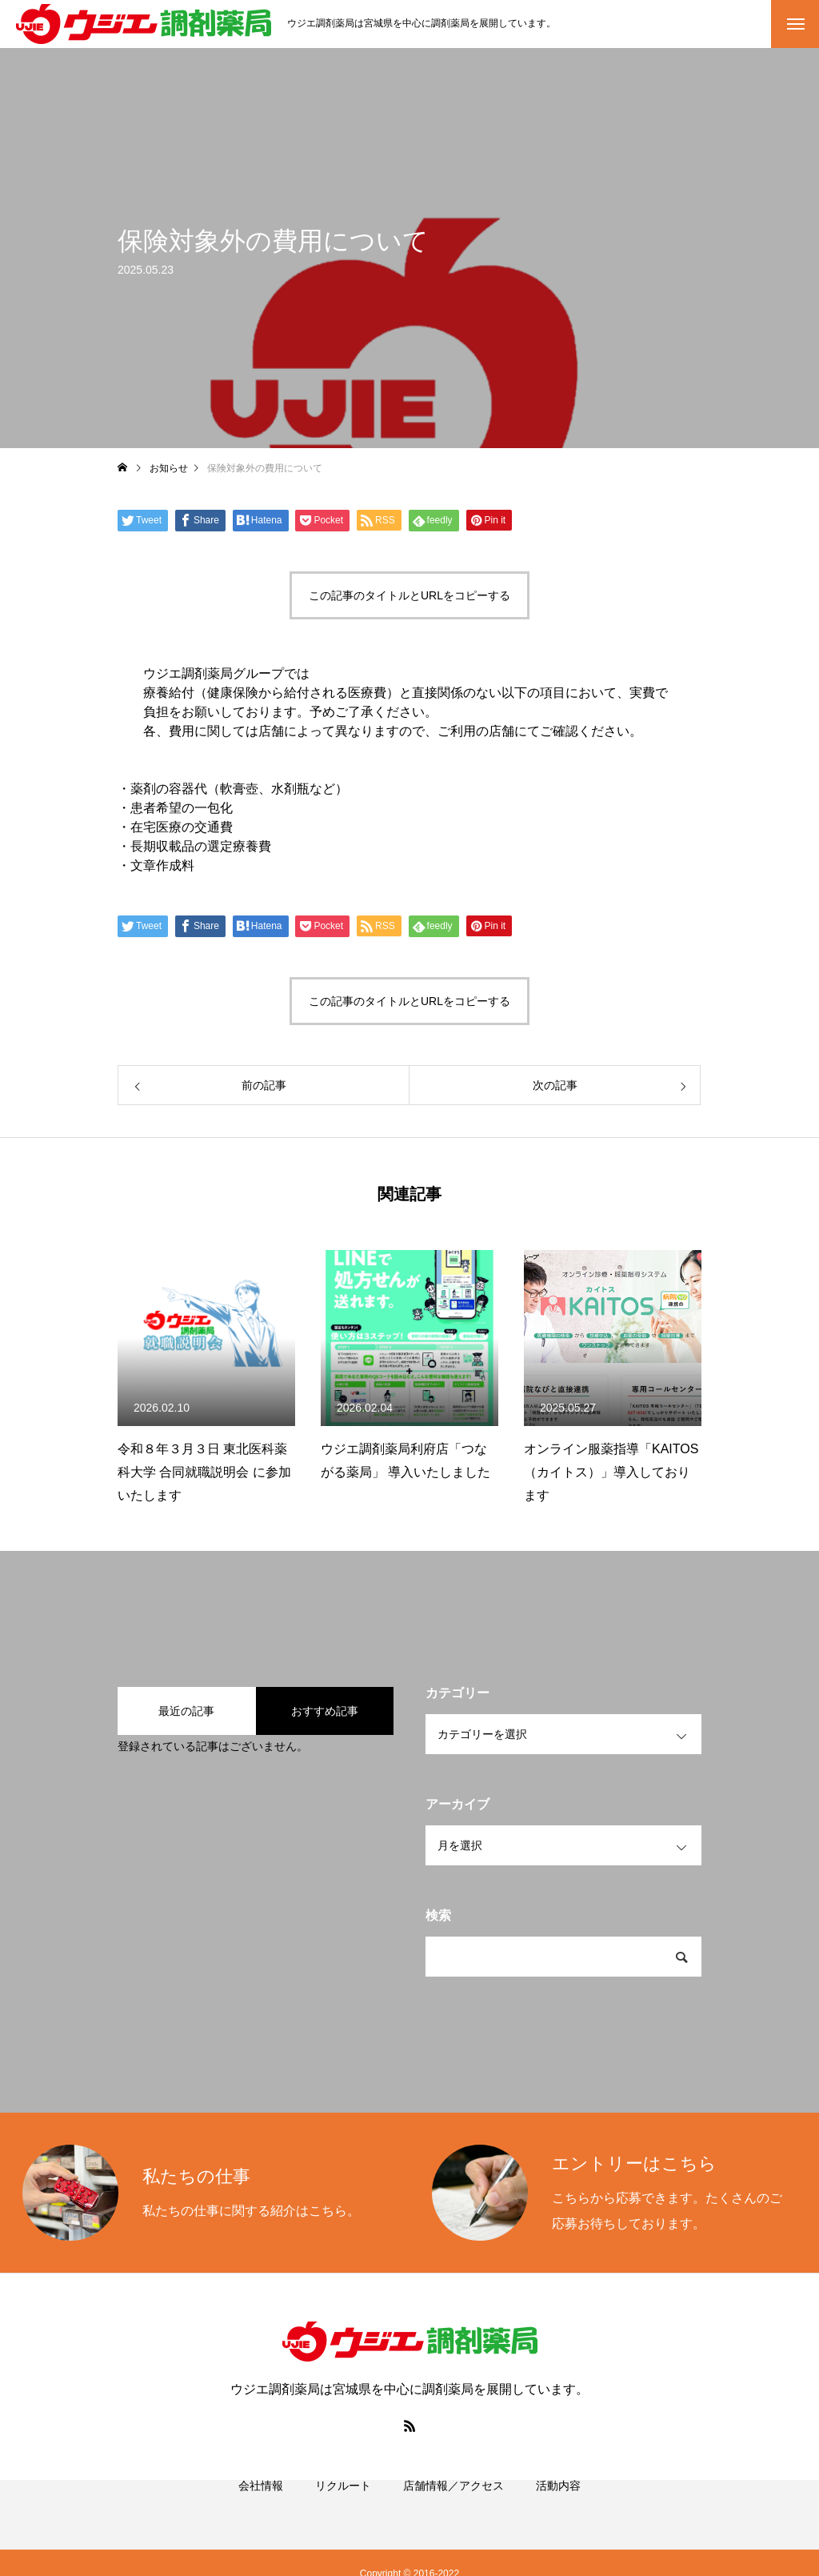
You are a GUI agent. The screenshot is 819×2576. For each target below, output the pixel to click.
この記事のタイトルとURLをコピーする (409, 595)
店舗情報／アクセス (453, 2504)
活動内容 (558, 2504)
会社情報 (260, 2504)
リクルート (343, 2504)
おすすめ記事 (324, 1711)
